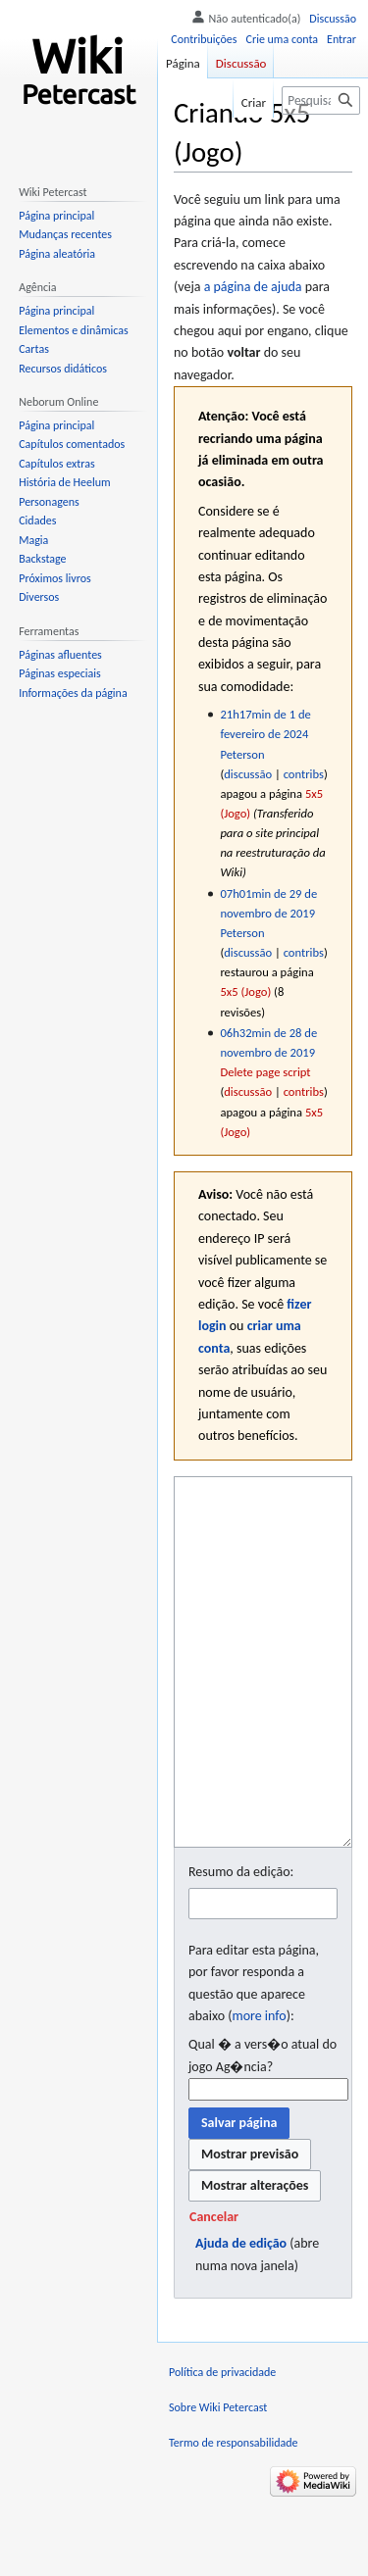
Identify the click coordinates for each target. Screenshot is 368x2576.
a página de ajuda (253, 286)
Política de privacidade (222, 2445)
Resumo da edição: (240, 1945)
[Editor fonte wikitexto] (263, 1699)
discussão (248, 774)
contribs (304, 774)
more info (259, 2089)
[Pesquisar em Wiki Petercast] (321, 100)
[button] (214, 2290)
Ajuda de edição (241, 2316)
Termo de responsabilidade (233, 2516)
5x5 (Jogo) (245, 991)
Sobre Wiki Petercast (218, 2481)
